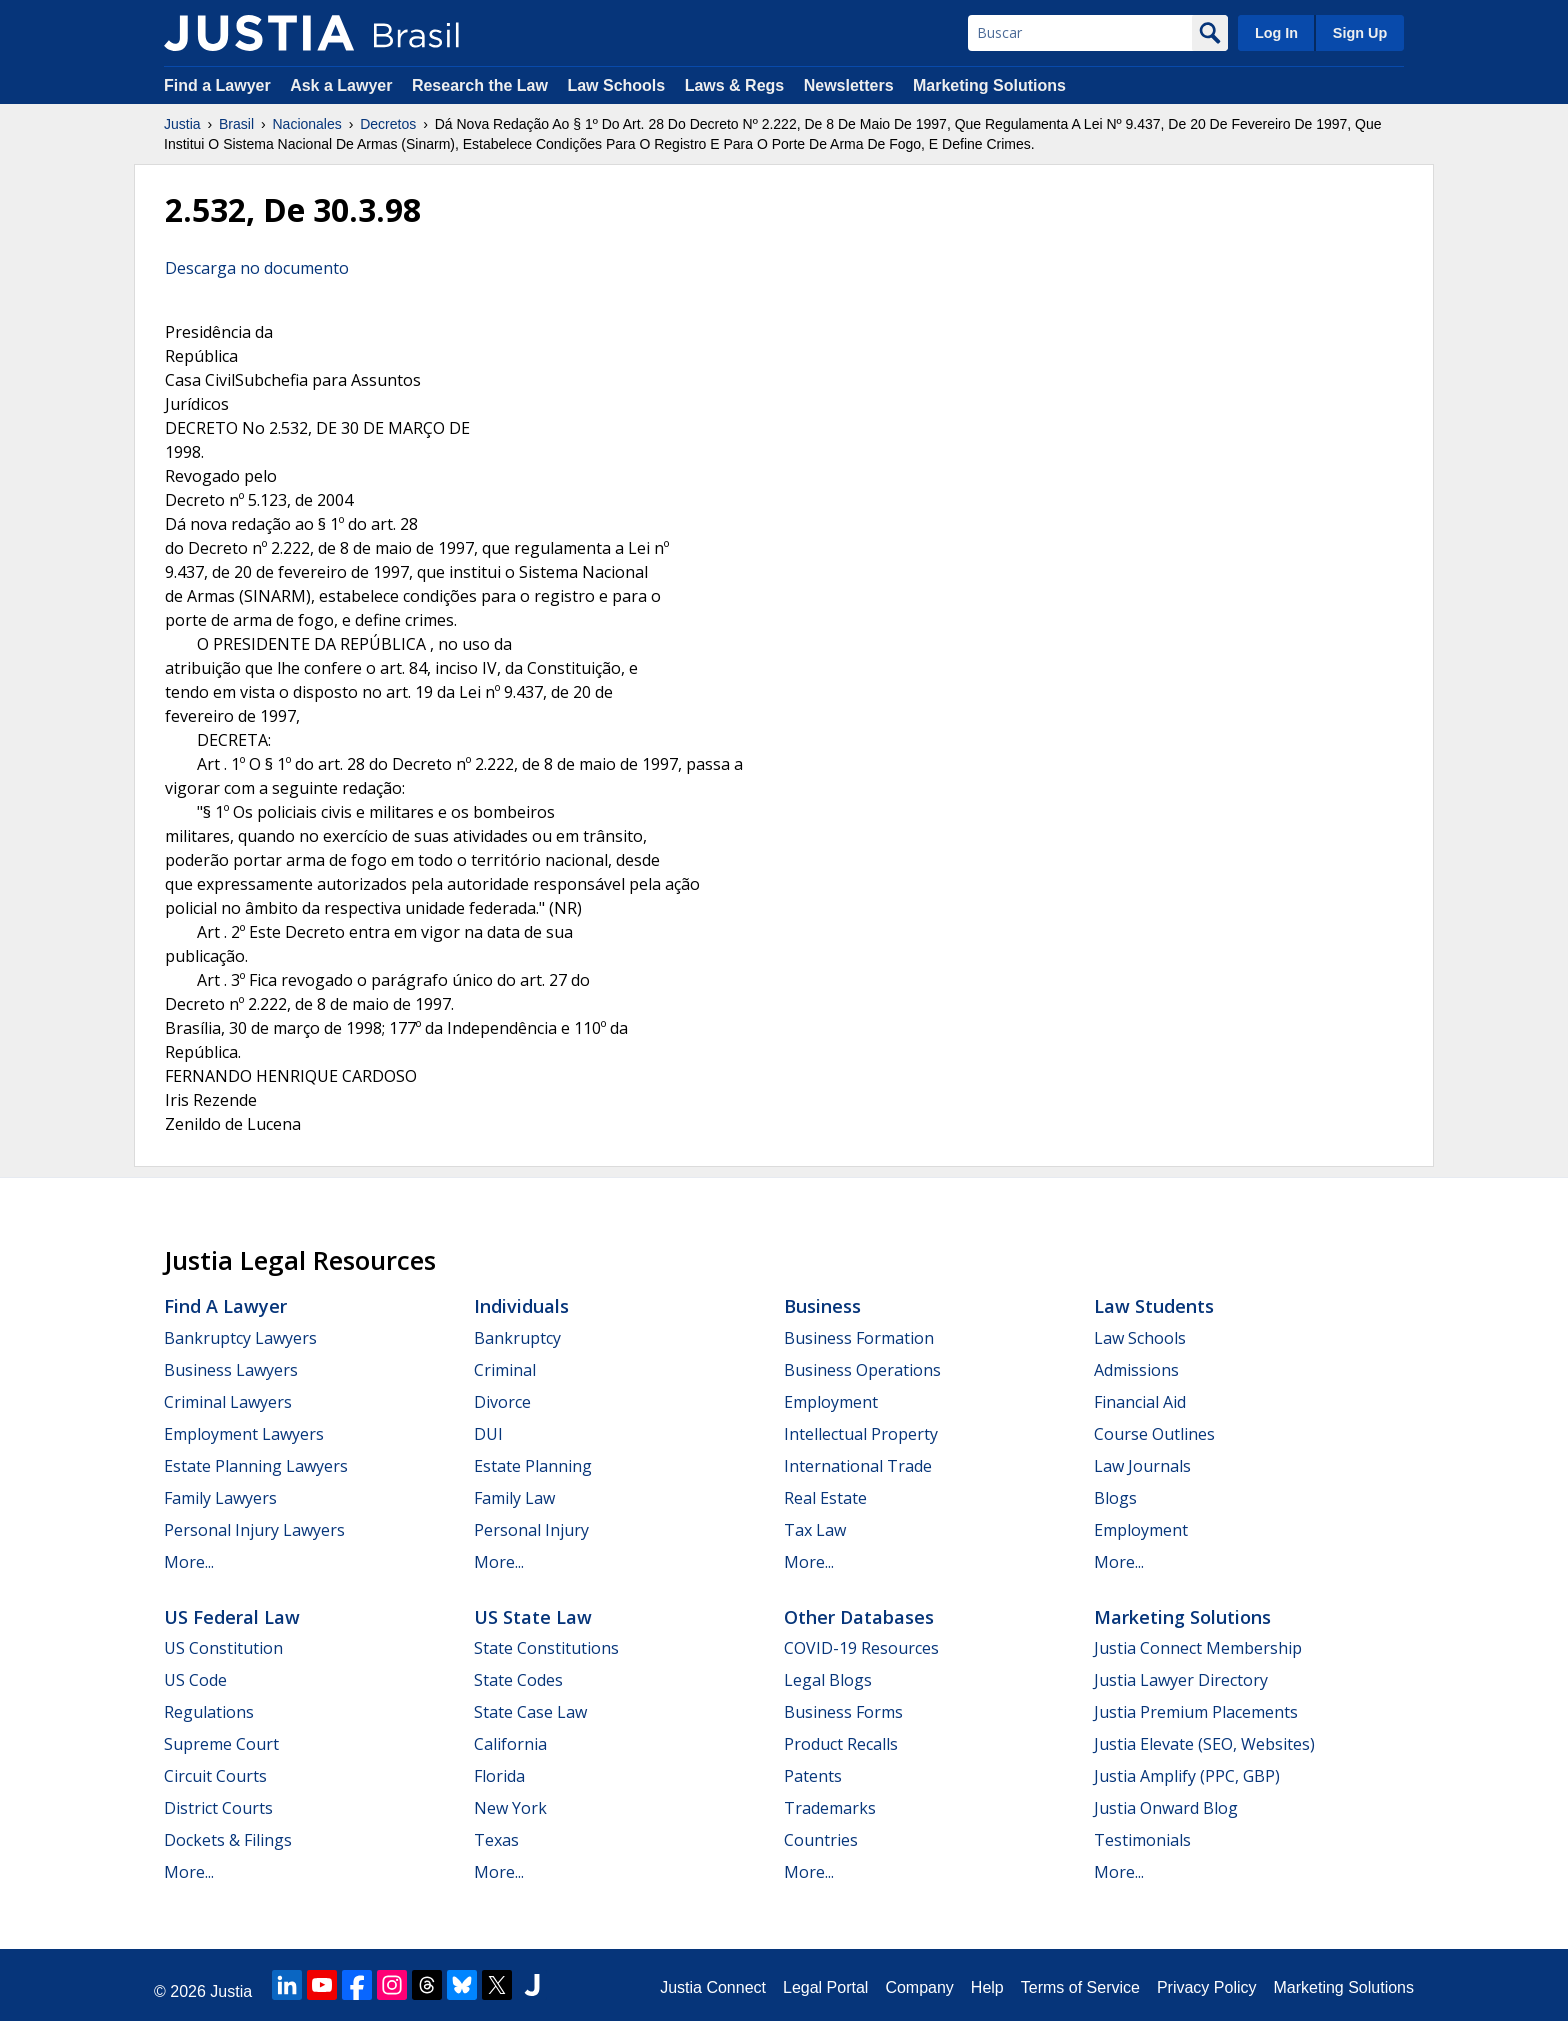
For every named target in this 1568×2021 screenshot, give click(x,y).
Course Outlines (1154, 1434)
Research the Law (480, 85)
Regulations (209, 1712)
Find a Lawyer (217, 85)
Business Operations (862, 1370)
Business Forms (843, 1712)
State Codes (518, 1680)
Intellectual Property (861, 1434)
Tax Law (815, 1530)
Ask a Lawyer (343, 85)
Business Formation (859, 1338)
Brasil (236, 124)
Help (987, 1987)
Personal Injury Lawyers (254, 1530)
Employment (831, 1402)
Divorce (502, 1402)
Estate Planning (533, 1466)
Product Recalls (841, 1744)
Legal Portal (825, 1987)
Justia (182, 124)
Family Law (514, 1498)
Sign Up (1360, 33)
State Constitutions (546, 1648)
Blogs (1115, 1498)
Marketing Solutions (989, 85)
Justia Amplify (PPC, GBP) (1187, 1776)
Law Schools (616, 85)
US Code (195, 1680)
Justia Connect (713, 1987)
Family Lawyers (220, 1498)
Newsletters (849, 85)
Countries (821, 1840)
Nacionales (307, 124)
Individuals (521, 1306)
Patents (813, 1776)
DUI (488, 1434)
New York (510, 1808)
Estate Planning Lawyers (256, 1466)
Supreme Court (221, 1744)
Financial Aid (1140, 1402)
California (510, 1744)
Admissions (1136, 1370)
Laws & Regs (735, 85)
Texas (496, 1840)
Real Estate (825, 1498)
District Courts (218, 1808)
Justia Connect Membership (1198, 1648)
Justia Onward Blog (1166, 1808)
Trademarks (830, 1808)
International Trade (858, 1466)
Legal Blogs (828, 1680)
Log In (1276, 33)
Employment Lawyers (244, 1434)
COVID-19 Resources (861, 1648)
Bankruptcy (517, 1338)
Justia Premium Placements (1196, 1712)
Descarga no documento (257, 268)
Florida (499, 1776)
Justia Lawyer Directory (1181, 1680)
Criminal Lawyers (228, 1402)
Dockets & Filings (228, 1840)
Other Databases (859, 1617)
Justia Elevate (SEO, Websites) (1204, 1744)
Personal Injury (531, 1530)
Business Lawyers (231, 1370)
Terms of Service (1080, 1987)
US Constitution (223, 1648)
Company (919, 1987)
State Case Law (530, 1712)
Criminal (505, 1370)
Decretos (388, 124)
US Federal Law (232, 1617)
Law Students (1154, 1306)
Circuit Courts (215, 1776)
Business (822, 1306)
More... (189, 1562)
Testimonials (1142, 1840)
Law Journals (1142, 1466)
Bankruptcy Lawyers (240, 1338)
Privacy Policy (1207, 1987)
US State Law (533, 1617)
